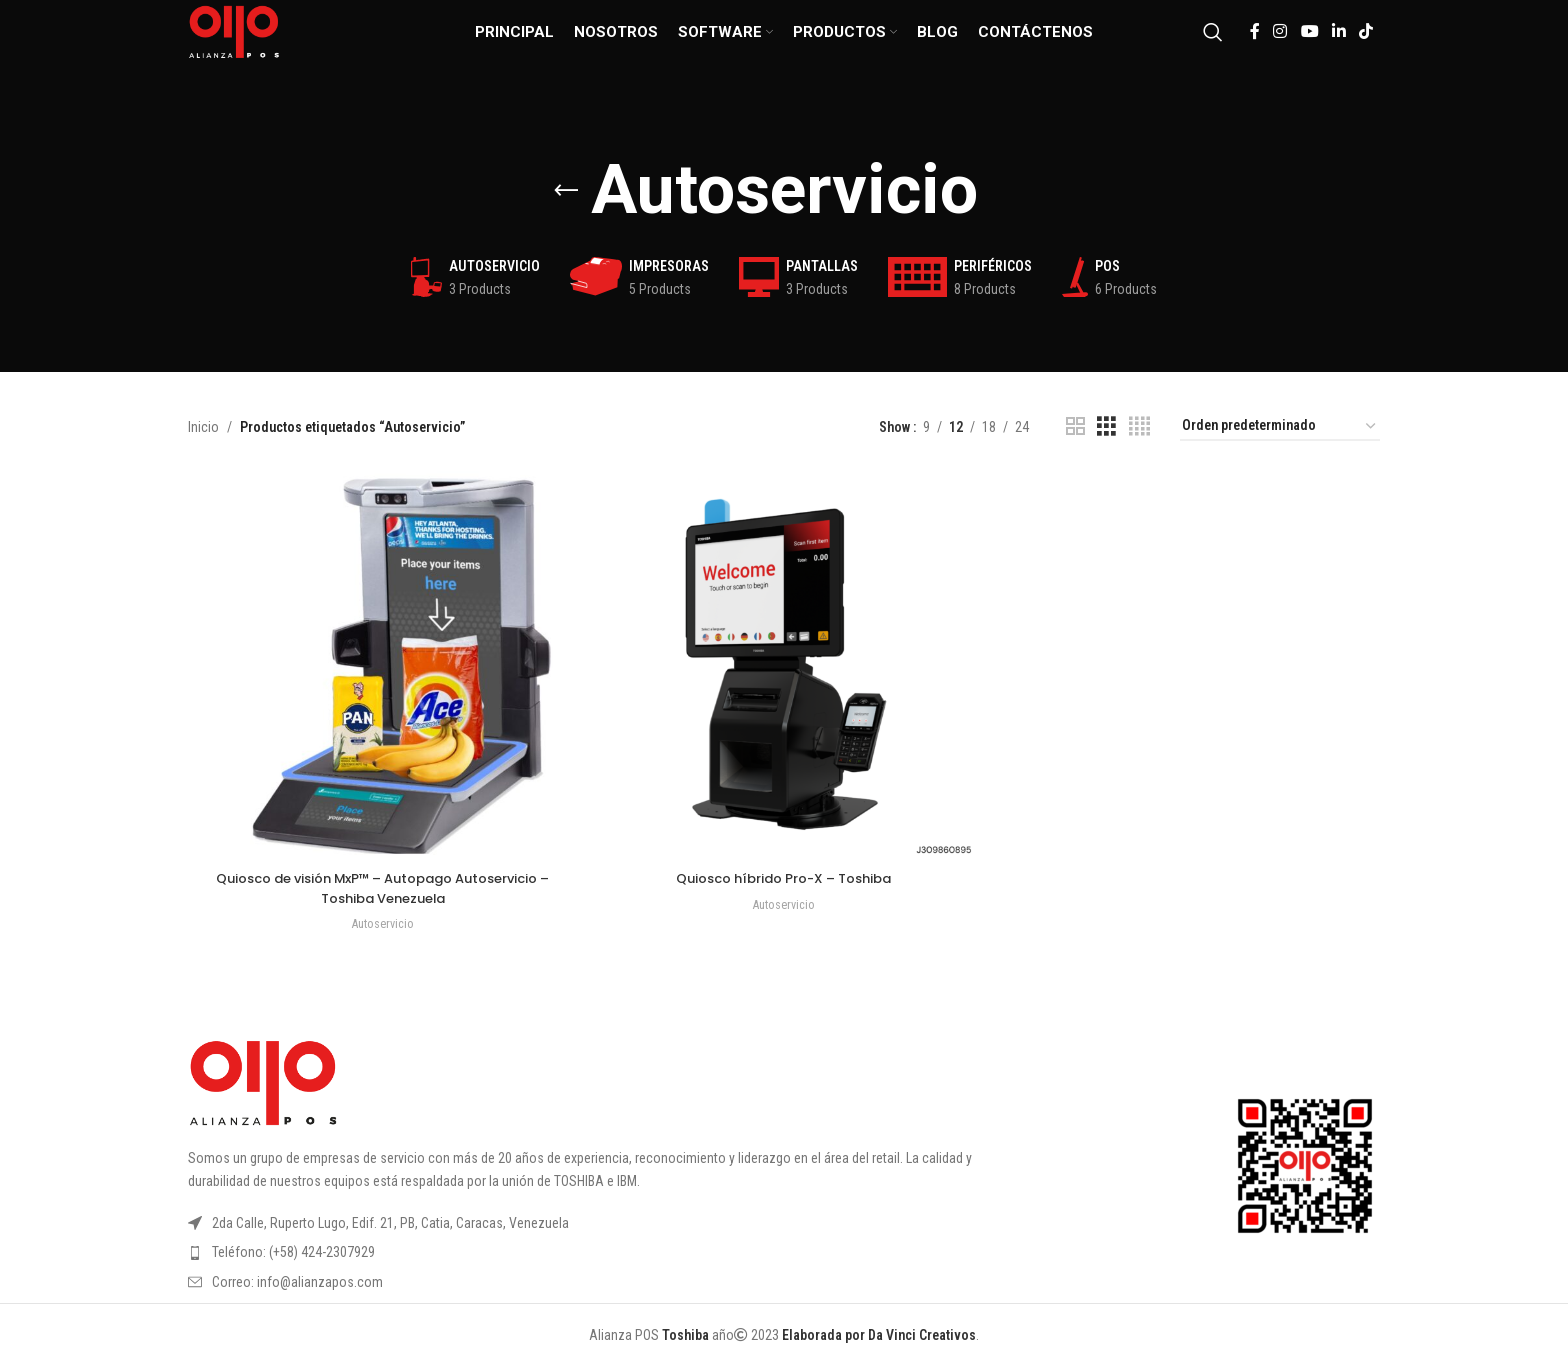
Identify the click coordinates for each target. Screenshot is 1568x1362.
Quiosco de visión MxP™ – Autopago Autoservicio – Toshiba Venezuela (380, 883)
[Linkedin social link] (1338, 44)
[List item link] (617, 1247)
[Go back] (566, 191)
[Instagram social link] (1280, 44)
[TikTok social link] (1366, 44)
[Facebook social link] (1254, 44)
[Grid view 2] (1075, 426)
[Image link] (263, 1077)
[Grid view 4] (1139, 426)
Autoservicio (380, 918)
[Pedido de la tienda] (1280, 426)
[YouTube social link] (1309, 44)
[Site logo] (256, 44)
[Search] (1213, 45)
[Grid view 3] (1106, 426)
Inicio (203, 427)
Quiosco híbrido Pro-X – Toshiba (784, 873)
